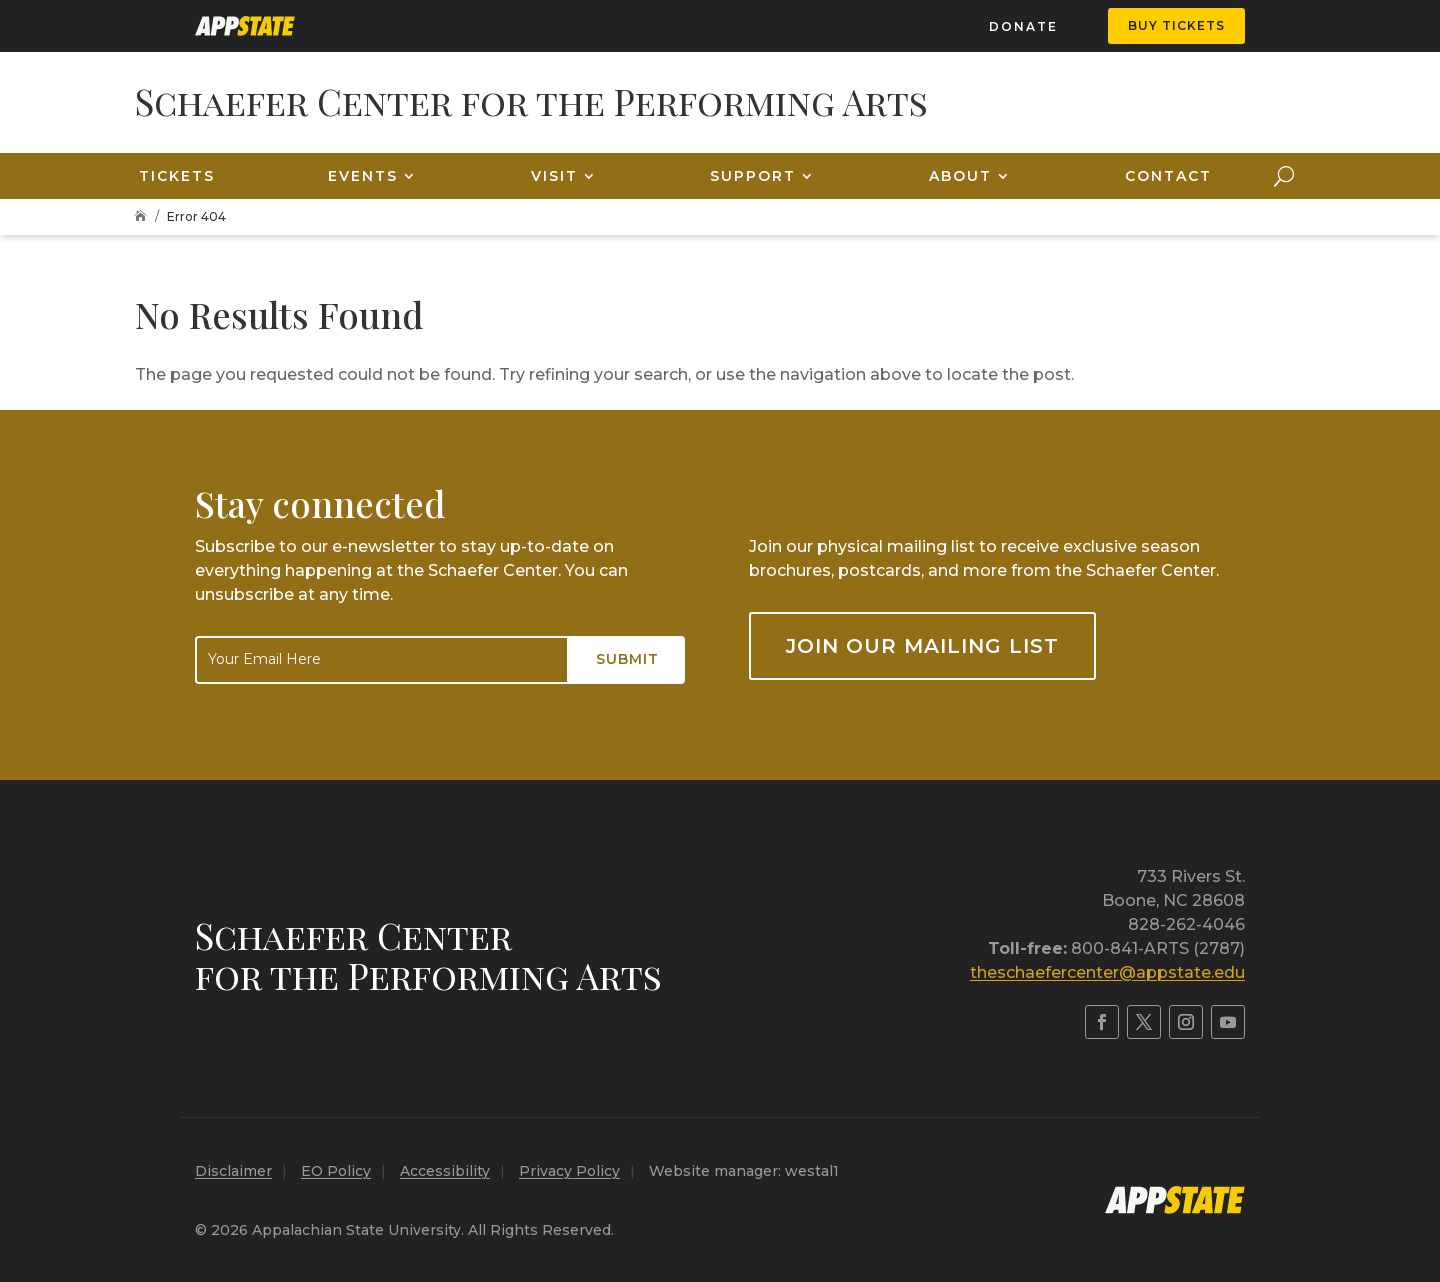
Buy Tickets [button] (1176, 25)
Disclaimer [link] (233, 1171)
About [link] (960, 176)
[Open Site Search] (1284, 176)
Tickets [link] (177, 176)
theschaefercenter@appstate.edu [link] (1107, 972)
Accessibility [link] (445, 1171)
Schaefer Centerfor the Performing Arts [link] (428, 955)
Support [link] (753, 176)
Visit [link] (554, 176)
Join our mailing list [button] (922, 646)
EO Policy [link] (336, 1171)
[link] (245, 26)
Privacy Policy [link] (569, 1171)
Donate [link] (1023, 26)
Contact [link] (1168, 176)
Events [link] (363, 176)
